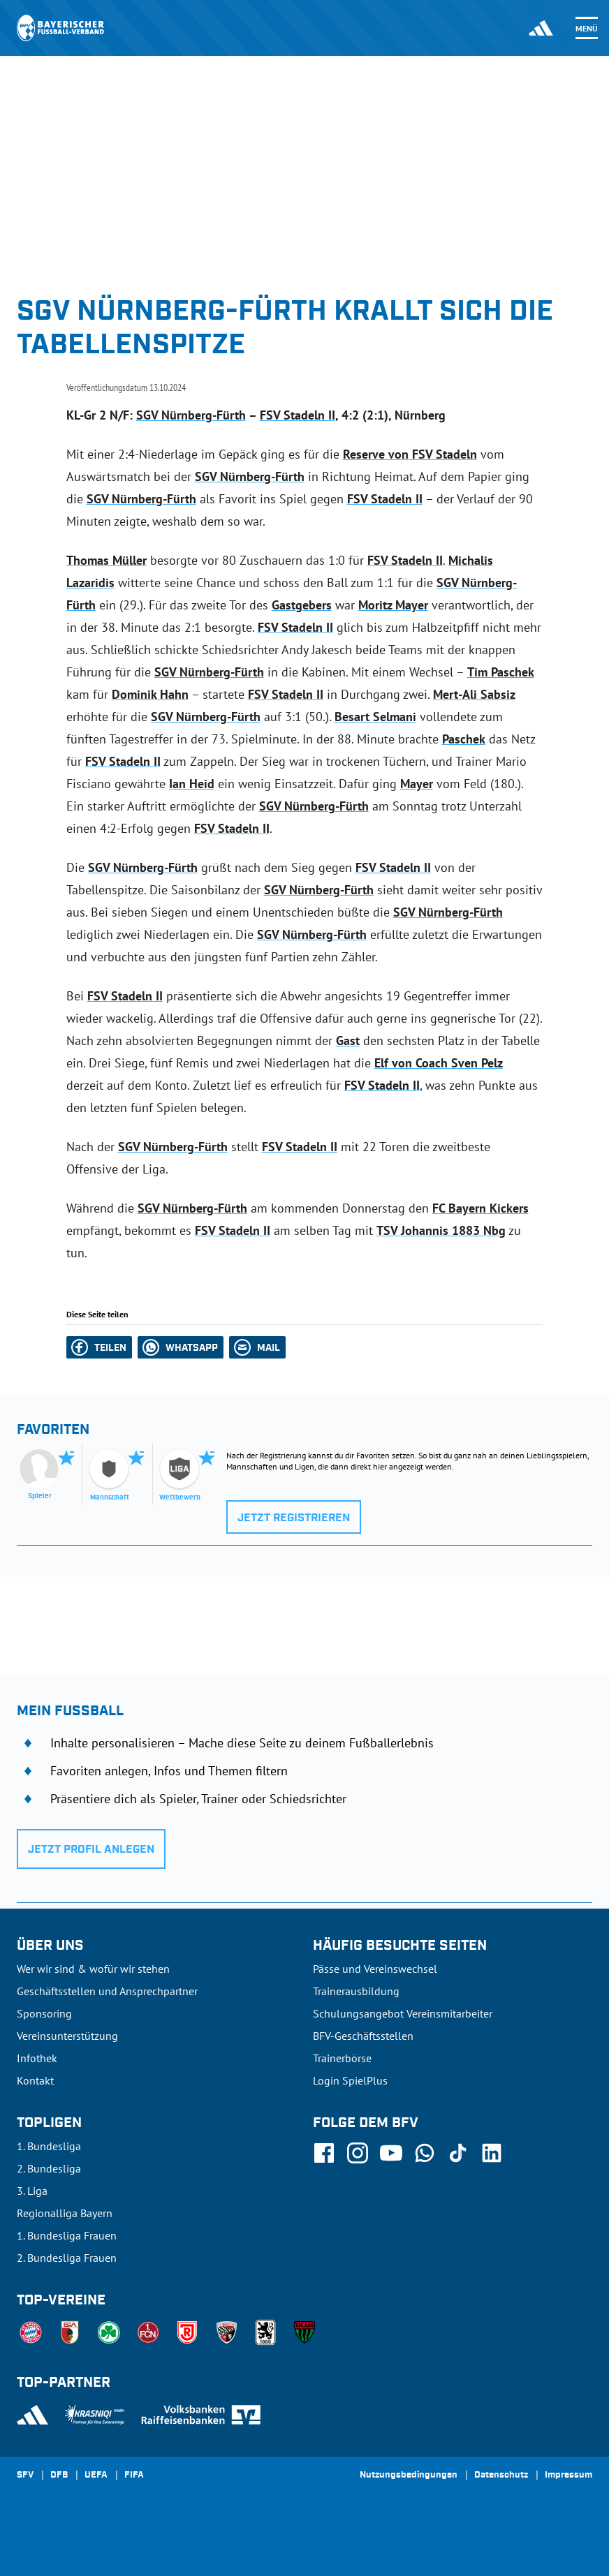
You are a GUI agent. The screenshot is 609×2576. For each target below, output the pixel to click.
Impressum (568, 2475)
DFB (59, 2475)
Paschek (463, 739)
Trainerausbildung (356, 1991)
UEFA (96, 2475)
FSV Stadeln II (297, 415)
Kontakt (35, 2080)
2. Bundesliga (49, 2168)
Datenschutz (501, 2475)
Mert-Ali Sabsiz (474, 694)
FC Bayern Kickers (480, 1208)
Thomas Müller (106, 560)
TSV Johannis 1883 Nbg (441, 1230)
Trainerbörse (342, 2058)
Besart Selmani (375, 717)
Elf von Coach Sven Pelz (438, 1063)
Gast (348, 1040)
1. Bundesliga (49, 2146)
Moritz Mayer (393, 605)
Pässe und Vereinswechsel (375, 1969)
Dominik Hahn (150, 694)
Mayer (416, 784)
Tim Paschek (500, 672)
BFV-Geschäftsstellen (363, 2036)
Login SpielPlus (350, 2080)
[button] (99, 1347)
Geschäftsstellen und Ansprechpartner (107, 1991)
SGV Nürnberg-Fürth (191, 415)
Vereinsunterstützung (67, 2036)
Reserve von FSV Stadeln (410, 454)
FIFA (134, 2475)
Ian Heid (191, 784)
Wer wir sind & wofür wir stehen (93, 1969)
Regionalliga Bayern (64, 2213)
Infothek (37, 2058)
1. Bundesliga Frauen (67, 2235)
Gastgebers (302, 605)
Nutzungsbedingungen (408, 2475)
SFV (25, 2475)
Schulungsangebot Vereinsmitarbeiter (402, 2013)
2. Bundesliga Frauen (67, 2258)
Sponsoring (44, 2013)
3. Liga (32, 2191)
